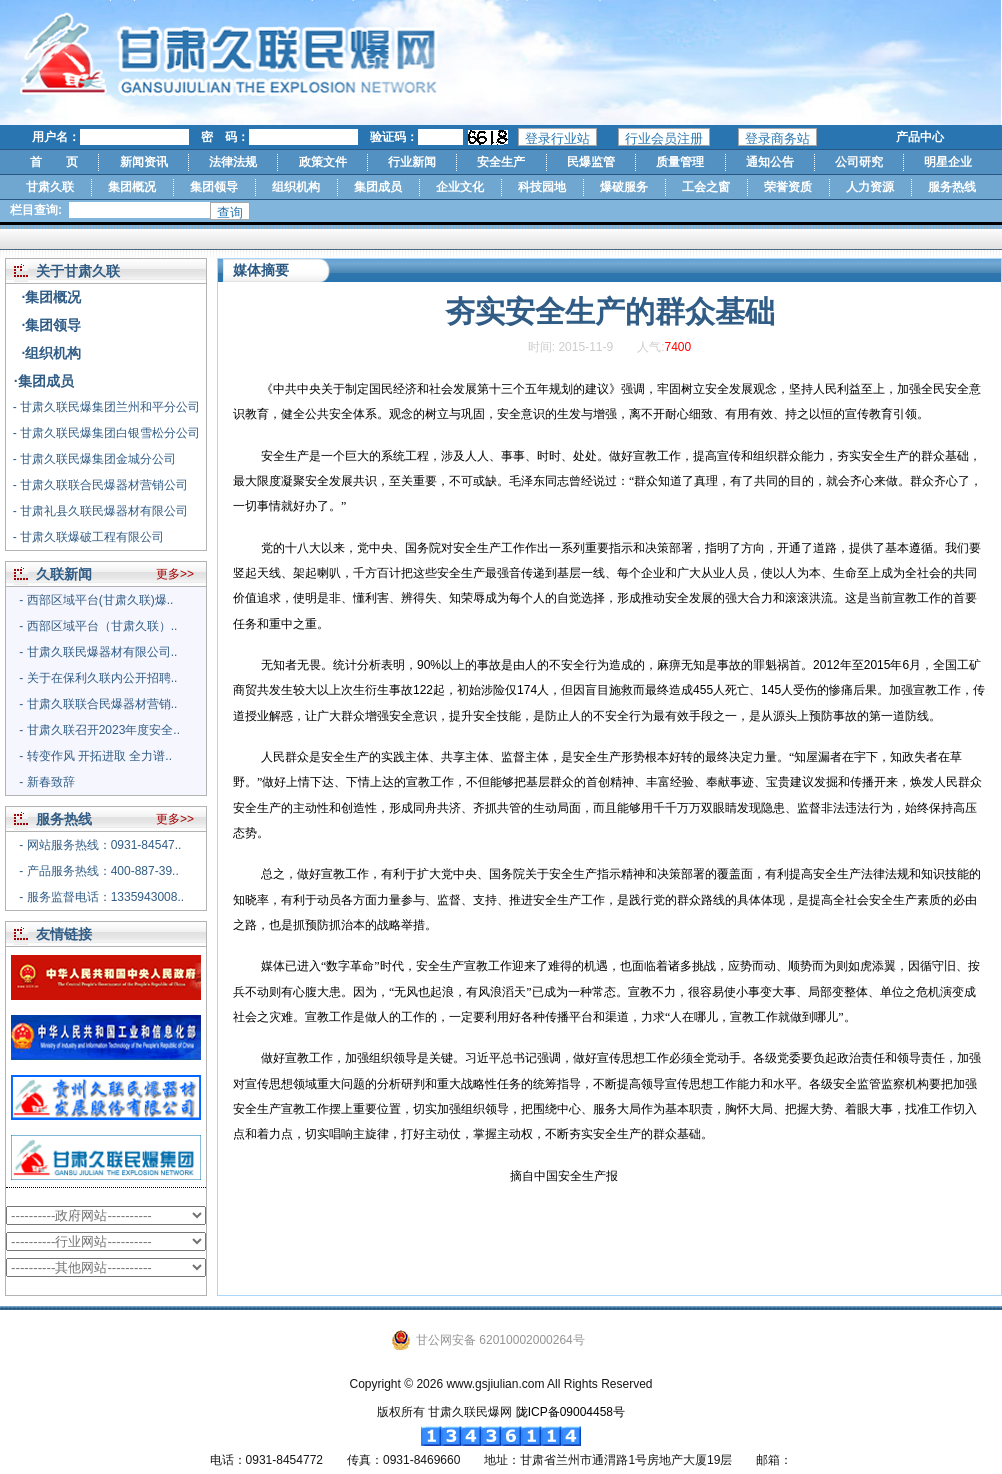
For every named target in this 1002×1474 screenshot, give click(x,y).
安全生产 (501, 162)
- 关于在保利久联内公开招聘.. (98, 678)
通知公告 (770, 162)
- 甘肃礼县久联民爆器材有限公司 (100, 511)
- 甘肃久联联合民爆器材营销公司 (100, 485)
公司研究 (859, 162)
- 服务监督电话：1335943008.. (101, 897)
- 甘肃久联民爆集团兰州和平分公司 (106, 407)
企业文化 (460, 187)
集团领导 (214, 187)
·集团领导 (52, 325)
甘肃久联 (50, 187)
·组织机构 (52, 353)
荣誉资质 (788, 187)
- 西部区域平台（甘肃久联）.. (98, 626)
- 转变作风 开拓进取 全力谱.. (95, 756)
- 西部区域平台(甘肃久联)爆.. (96, 600)
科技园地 (542, 187)
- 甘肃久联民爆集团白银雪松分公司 (106, 433)
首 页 (54, 162)
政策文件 (323, 162)
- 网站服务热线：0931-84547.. (100, 845)
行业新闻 (412, 162)
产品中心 (920, 137)
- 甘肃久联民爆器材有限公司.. (98, 652)
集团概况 (132, 187)
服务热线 (952, 187)
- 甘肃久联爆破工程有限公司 (88, 537)
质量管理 (680, 162)
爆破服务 (624, 187)
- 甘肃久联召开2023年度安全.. (99, 730)
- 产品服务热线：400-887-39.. (98, 871)
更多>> (175, 574)
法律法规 (233, 162)
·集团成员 (44, 381)
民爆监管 (591, 162)
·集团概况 (52, 297)
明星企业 (948, 162)
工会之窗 (706, 187)
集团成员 (378, 187)
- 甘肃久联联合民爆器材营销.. (98, 704)
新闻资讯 (144, 162)
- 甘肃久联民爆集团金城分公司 (94, 459)
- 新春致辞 (46, 782)
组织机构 (296, 187)
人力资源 (870, 187)
